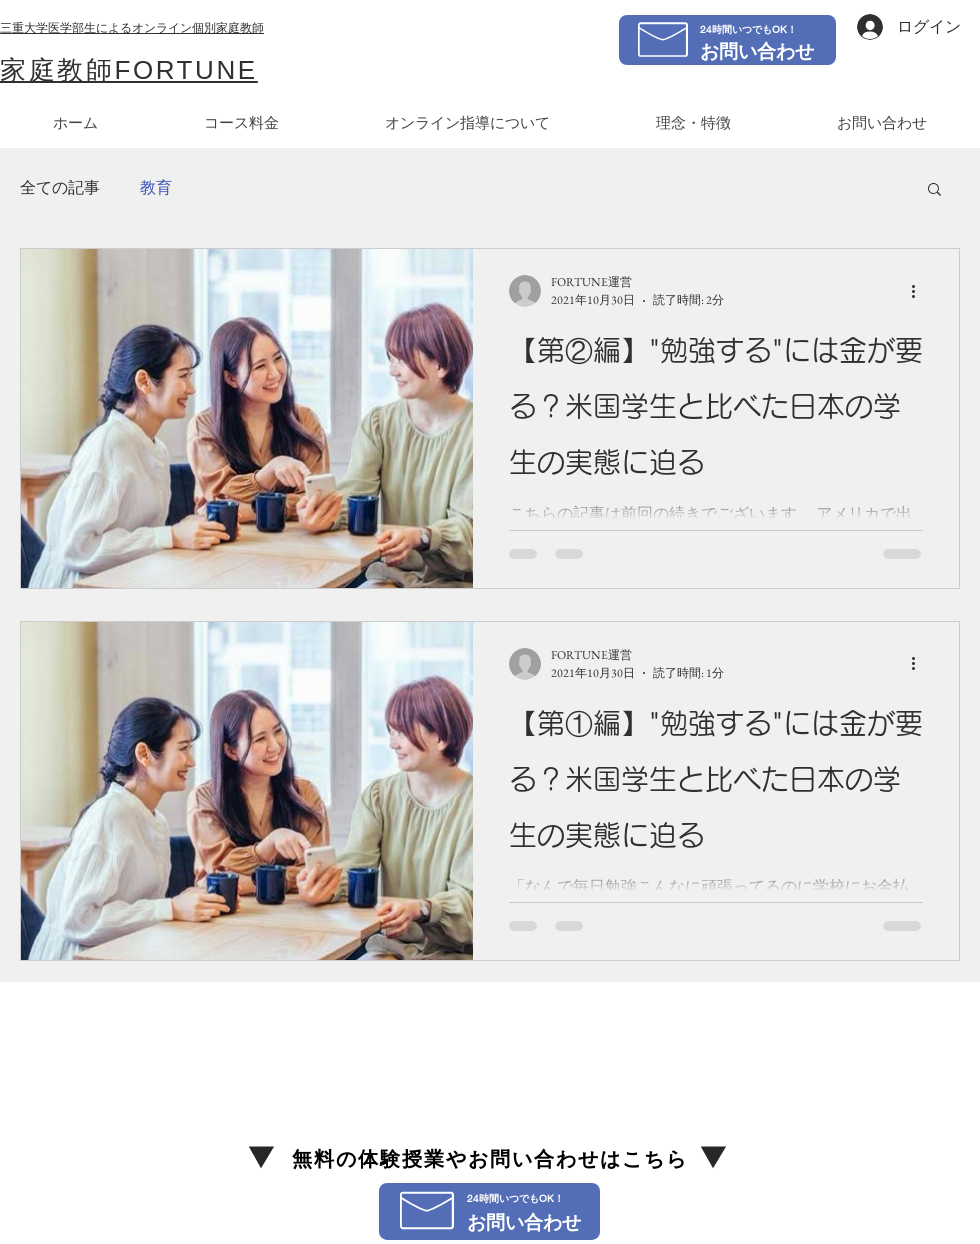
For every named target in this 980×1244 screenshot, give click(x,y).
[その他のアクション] (920, 291)
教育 (156, 187)
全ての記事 (60, 187)
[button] (934, 190)
